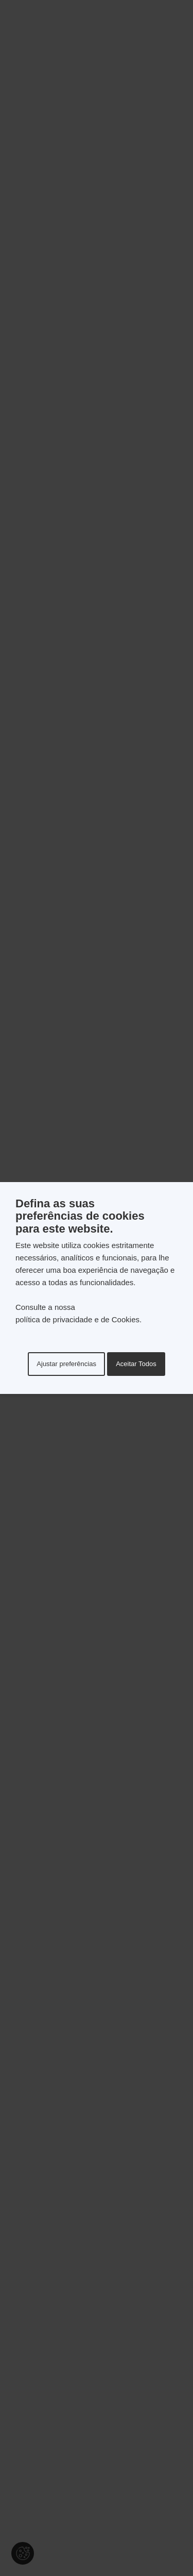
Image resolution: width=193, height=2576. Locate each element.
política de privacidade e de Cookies (77, 1319)
